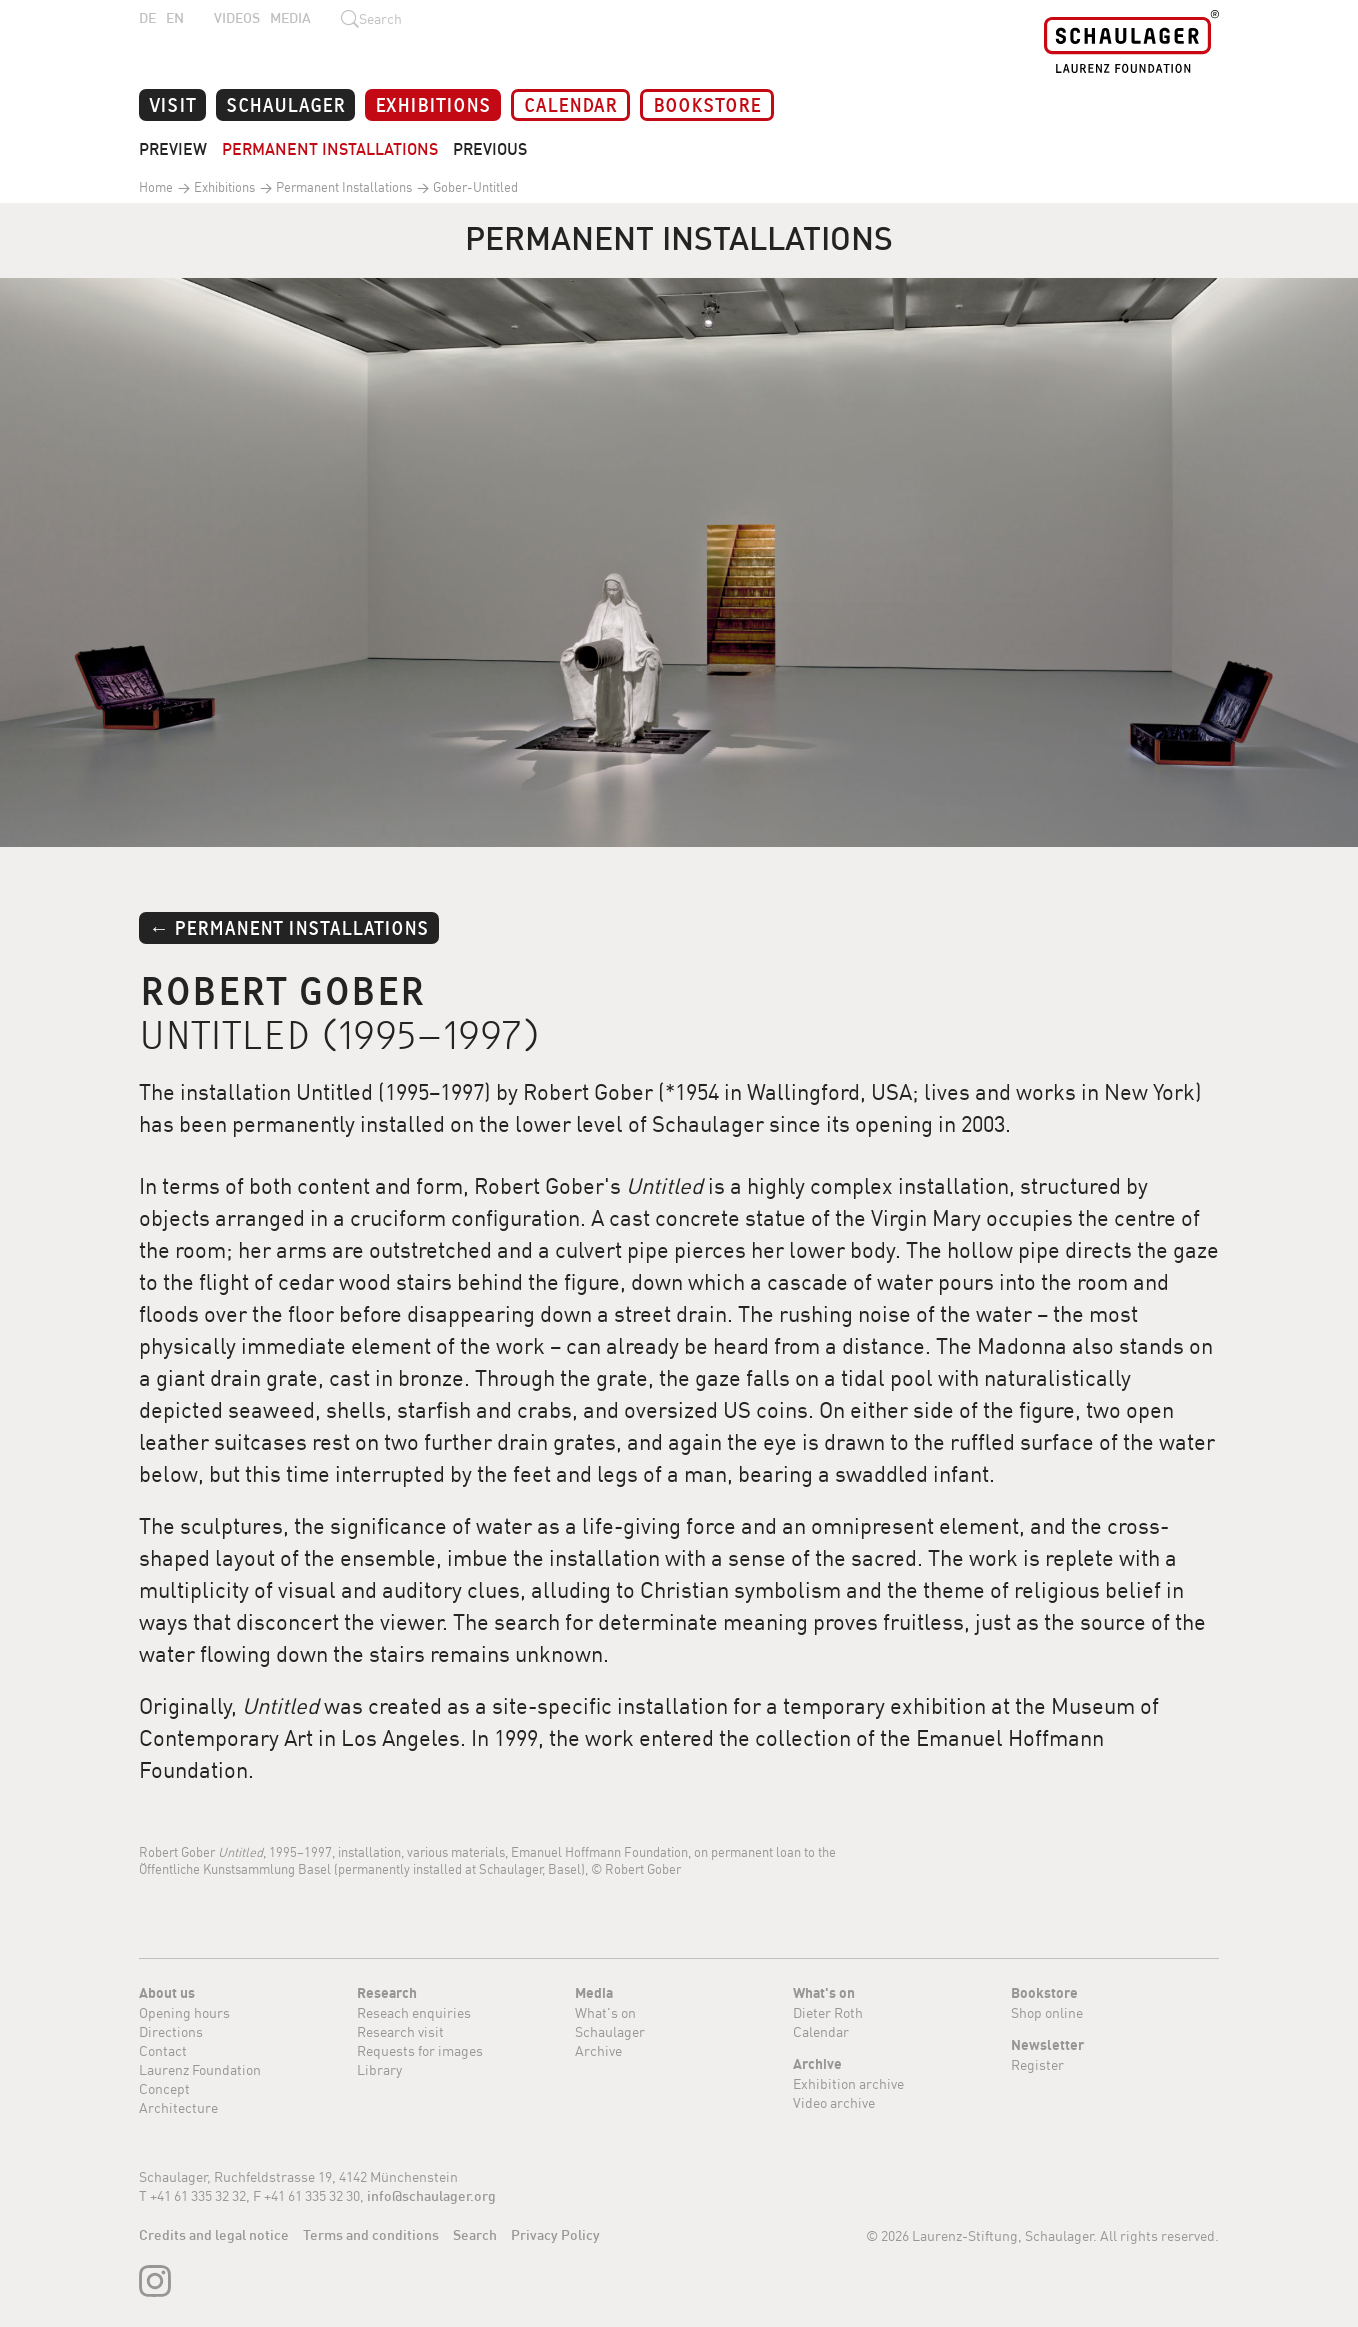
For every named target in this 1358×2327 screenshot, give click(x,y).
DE (147, 18)
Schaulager (285, 103)
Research (387, 1993)
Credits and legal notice (214, 2235)
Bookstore (707, 103)
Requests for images (420, 2050)
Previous (490, 149)
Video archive (834, 2102)
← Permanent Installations (289, 926)
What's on (605, 2012)
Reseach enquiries (414, 2012)
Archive (598, 2050)
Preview (173, 149)
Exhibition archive (848, 2083)
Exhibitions (433, 103)
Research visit (400, 2031)
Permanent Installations (330, 149)
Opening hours (184, 2012)
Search (475, 2235)
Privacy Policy (555, 2235)
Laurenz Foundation (200, 2069)
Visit (172, 103)
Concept (164, 2088)
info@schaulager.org (431, 2196)
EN (175, 18)
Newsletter (1047, 2045)
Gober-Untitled (474, 187)
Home (156, 187)
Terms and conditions (371, 2235)
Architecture (178, 2107)
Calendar (570, 103)
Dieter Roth (828, 2012)
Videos (237, 18)
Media (290, 18)
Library (379, 2069)
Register (1037, 2064)
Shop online (1047, 2012)
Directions (171, 2031)
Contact (163, 2050)
